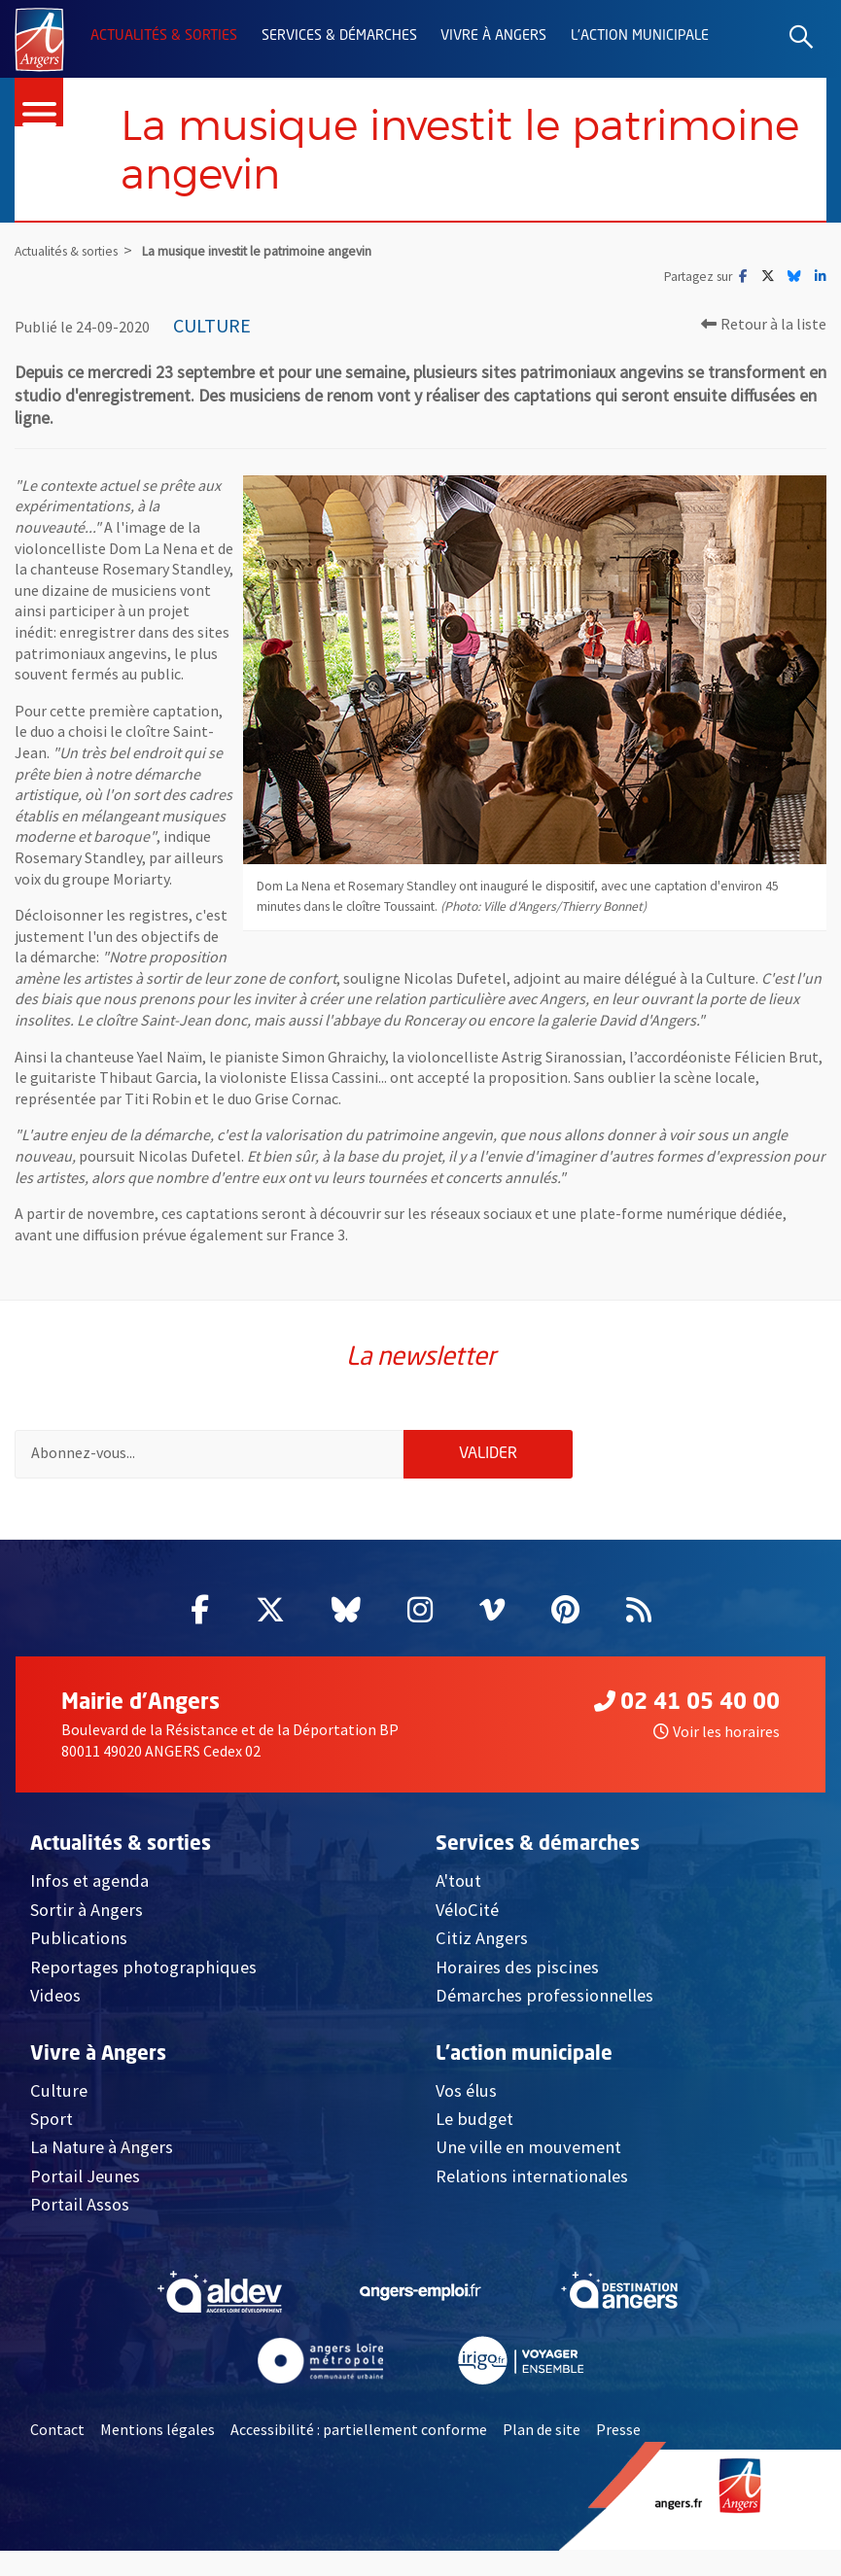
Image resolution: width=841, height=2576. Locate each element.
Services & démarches (339, 36)
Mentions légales (157, 2433)
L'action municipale (640, 36)
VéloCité (467, 1913)
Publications (78, 1942)
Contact (57, 2433)
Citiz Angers (482, 1942)
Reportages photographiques (143, 1971)
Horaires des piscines (517, 1971)
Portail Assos (79, 2208)
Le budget (474, 2122)
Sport (51, 2122)
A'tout (458, 1884)
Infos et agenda (89, 1884)
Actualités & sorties (163, 36)
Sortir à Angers (86, 1913)
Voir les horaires (716, 1735)
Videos (55, 1999)
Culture (59, 2094)
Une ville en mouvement (528, 2151)
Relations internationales (532, 2180)
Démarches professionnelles (544, 1999)
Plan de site (541, 2433)
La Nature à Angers (101, 2151)
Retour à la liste (763, 324)
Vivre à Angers (493, 36)
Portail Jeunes (85, 2180)
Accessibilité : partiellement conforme (358, 2433)
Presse (618, 2433)
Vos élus (466, 2094)
